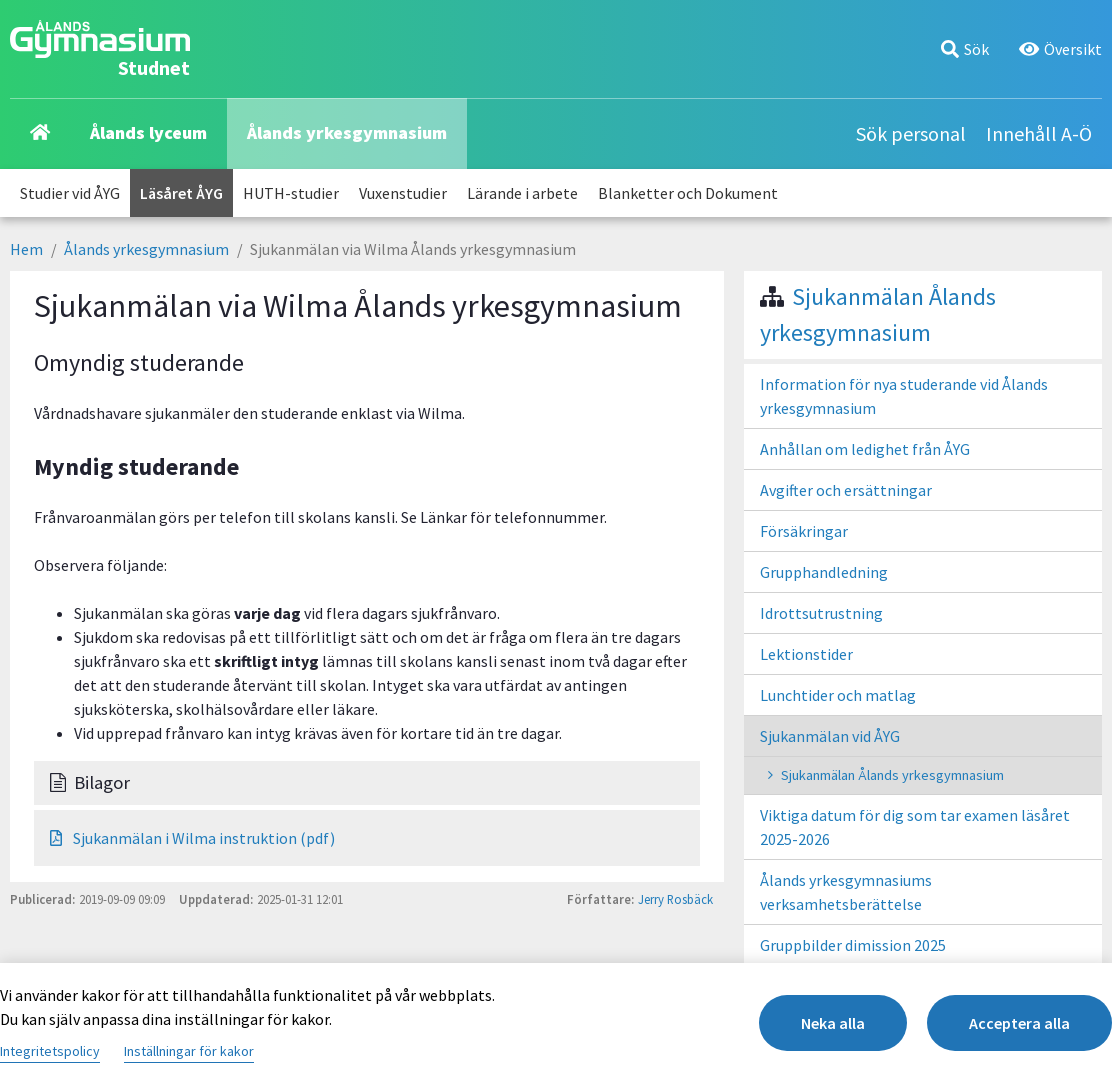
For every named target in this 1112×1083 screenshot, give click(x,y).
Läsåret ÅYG (181, 193)
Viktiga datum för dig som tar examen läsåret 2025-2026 (915, 827)
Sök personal (911, 133)
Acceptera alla (1019, 1023)
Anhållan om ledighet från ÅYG (865, 449)
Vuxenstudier (403, 193)
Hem (26, 249)
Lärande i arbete (522, 193)
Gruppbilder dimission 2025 (853, 945)
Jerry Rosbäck (675, 899)
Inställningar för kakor (189, 1051)
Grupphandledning (824, 572)
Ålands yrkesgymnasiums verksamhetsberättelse (846, 892)
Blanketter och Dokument (688, 193)
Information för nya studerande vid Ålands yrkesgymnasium (904, 396)
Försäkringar (804, 531)
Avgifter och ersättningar (846, 490)
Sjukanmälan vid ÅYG (830, 736)
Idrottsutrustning (821, 613)
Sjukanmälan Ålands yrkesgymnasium (892, 775)
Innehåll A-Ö (1039, 133)
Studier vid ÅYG (70, 193)
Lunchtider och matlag (838, 695)
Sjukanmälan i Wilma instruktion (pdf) (192, 838)
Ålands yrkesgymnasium (347, 132)
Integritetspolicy (50, 1051)
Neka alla (833, 1023)
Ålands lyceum (148, 132)
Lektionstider (806, 654)
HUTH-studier (291, 193)
